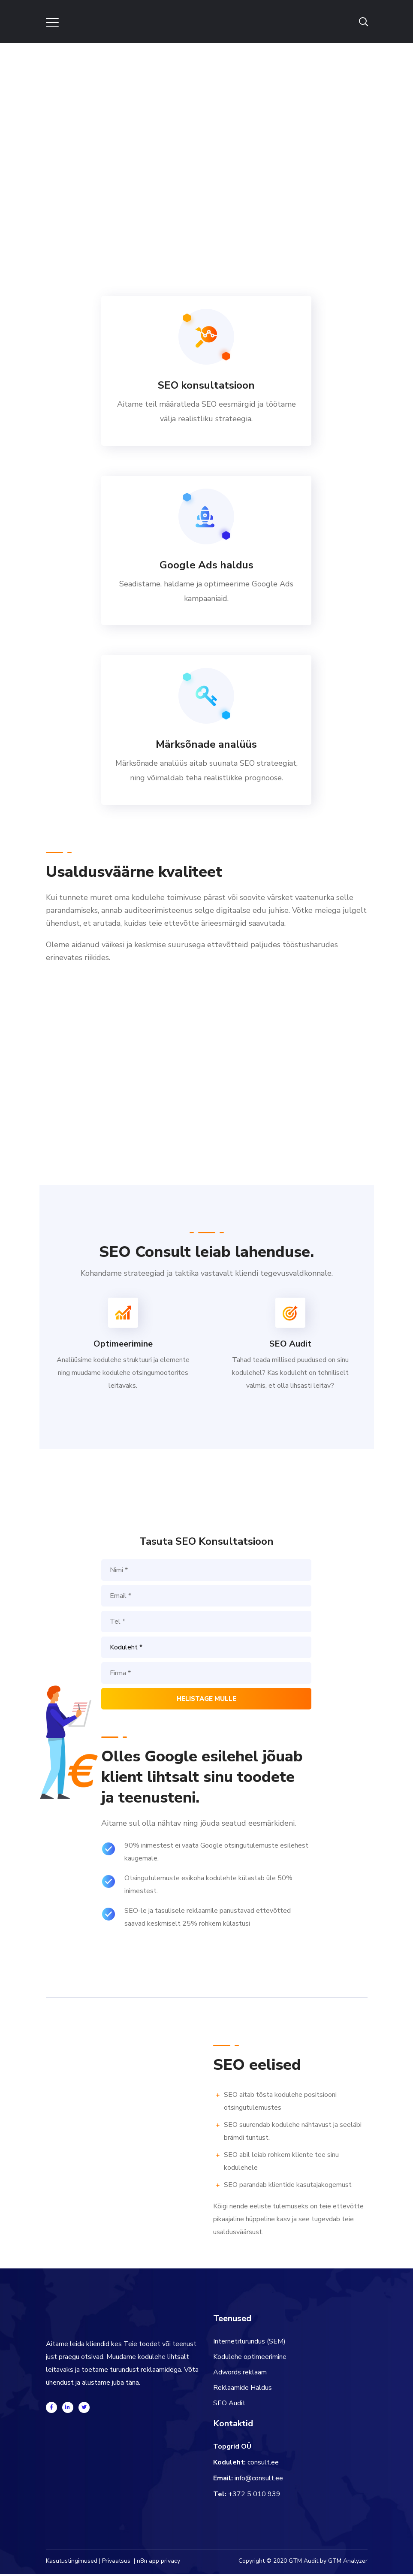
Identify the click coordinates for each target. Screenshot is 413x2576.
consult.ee (263, 2464)
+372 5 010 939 (254, 2496)
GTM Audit (303, 2563)
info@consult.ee (259, 2480)
